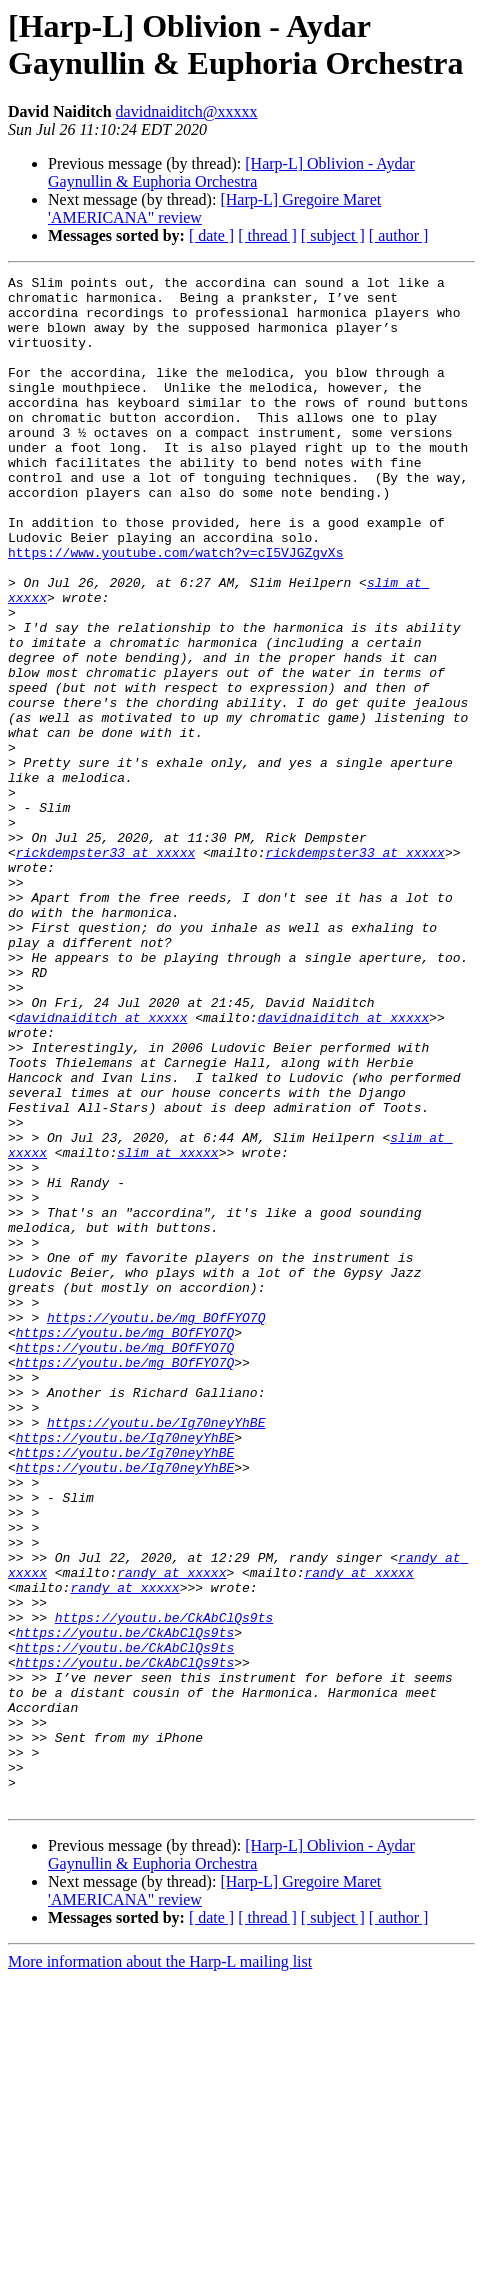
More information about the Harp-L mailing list (160, 2267)
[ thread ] (267, 235)
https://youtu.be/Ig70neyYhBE (156, 1653)
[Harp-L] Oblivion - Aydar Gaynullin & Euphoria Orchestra (231, 172)
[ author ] (399, 235)
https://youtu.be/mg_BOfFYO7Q (156, 1527)
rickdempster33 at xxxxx (105, 969)
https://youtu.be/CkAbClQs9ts (164, 1887)
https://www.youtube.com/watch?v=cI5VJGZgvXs (175, 609)
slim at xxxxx (167, 1329)
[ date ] (211, 235)
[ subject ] (333, 235)
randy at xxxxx (171, 1833)
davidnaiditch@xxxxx (187, 111)
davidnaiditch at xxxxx (102, 1167)
